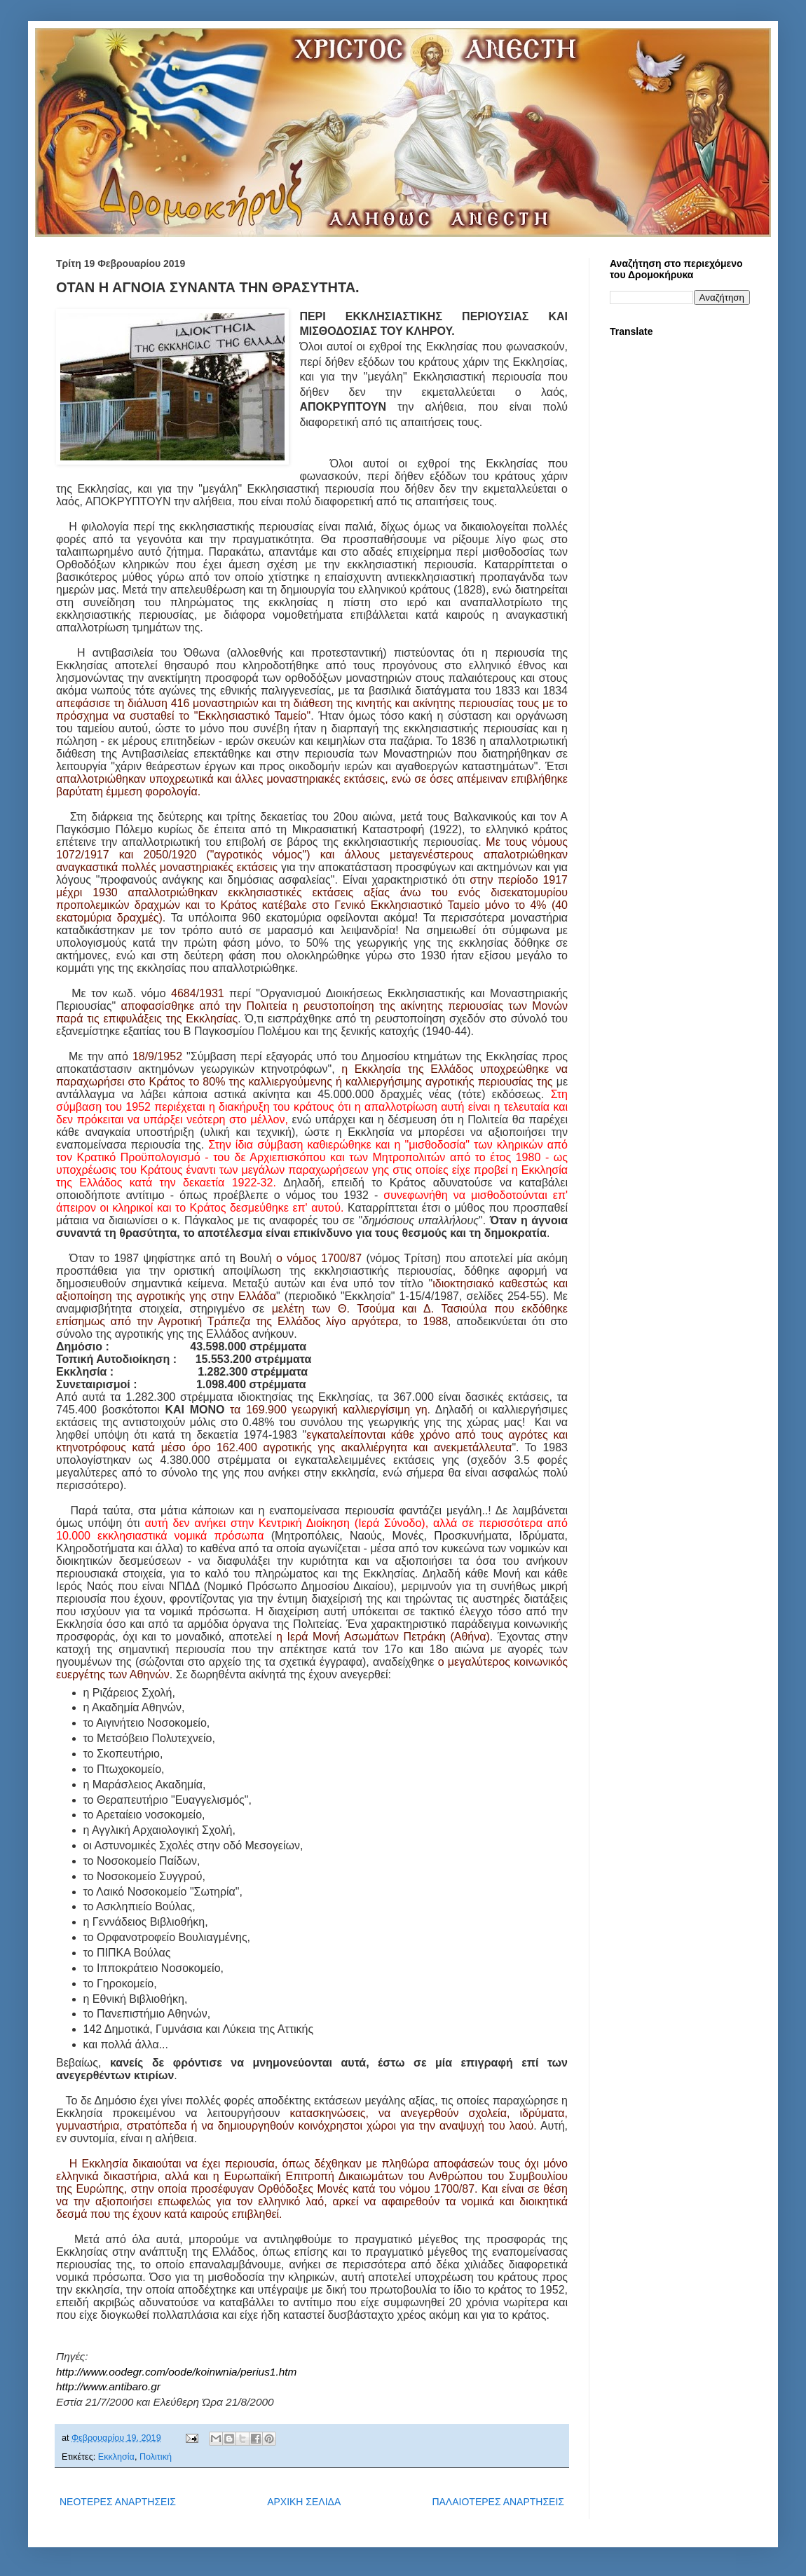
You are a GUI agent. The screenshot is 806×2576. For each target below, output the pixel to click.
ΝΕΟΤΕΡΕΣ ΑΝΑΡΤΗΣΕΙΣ (118, 2501)
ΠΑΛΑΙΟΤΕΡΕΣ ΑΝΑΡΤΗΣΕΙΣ (498, 2501)
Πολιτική (155, 2457)
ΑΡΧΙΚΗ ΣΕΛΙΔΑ (304, 2501)
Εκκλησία (116, 2457)
